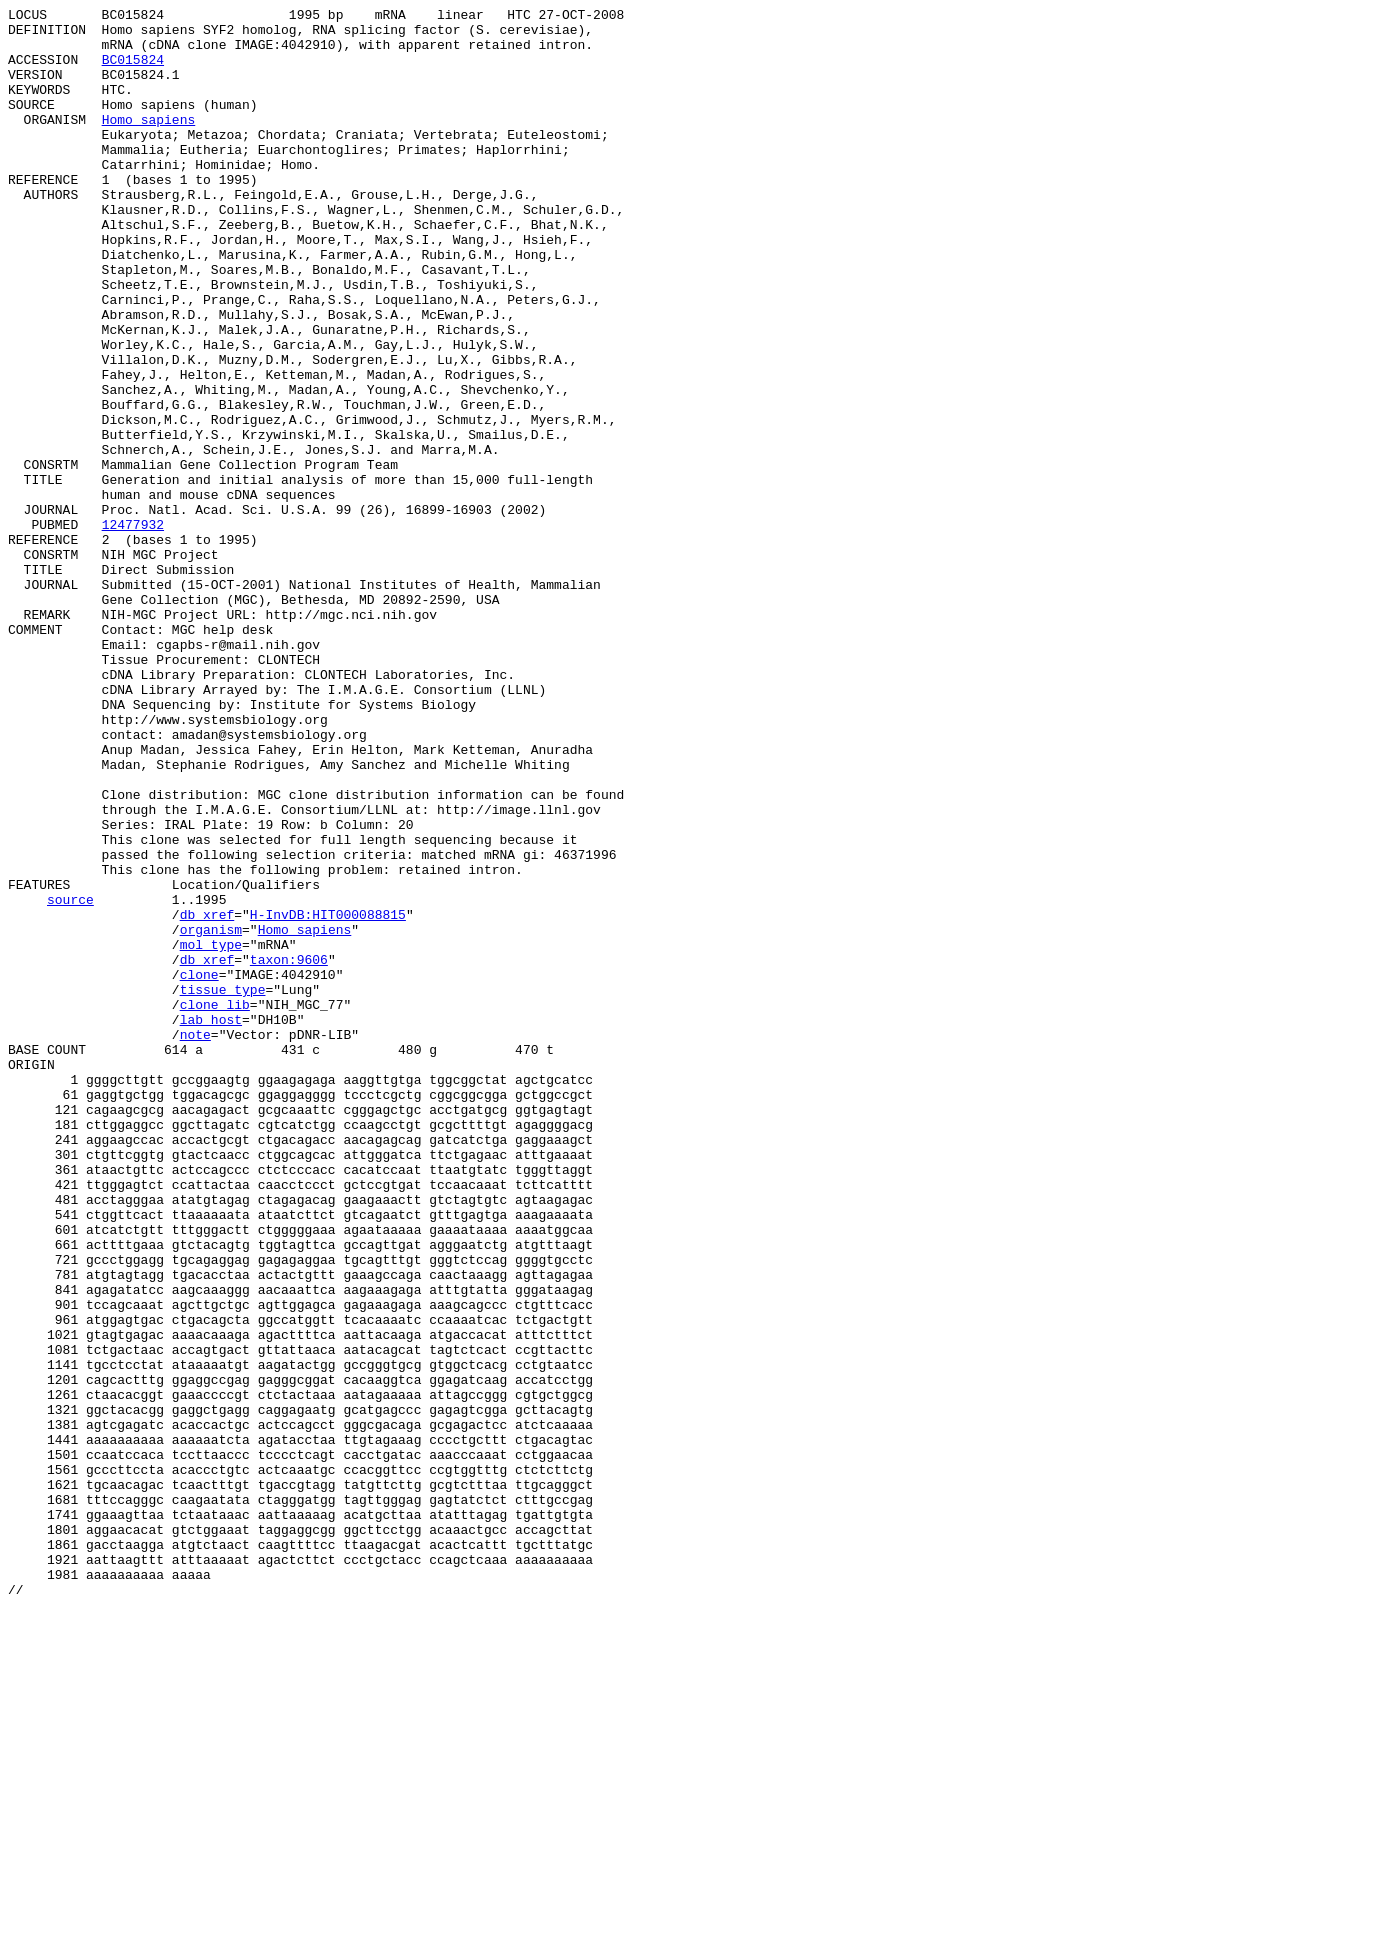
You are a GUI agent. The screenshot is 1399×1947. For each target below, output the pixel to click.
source (70, 1079)
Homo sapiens (149, 143)
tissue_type (223, 1187)
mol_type (211, 1133)
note (195, 1241)
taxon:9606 (289, 1151)
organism (211, 1115)
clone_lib (215, 1205)
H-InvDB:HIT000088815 (328, 1097)
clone (199, 1169)
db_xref (207, 1097)
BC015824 (133, 71)
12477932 (133, 629)
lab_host (211, 1223)
